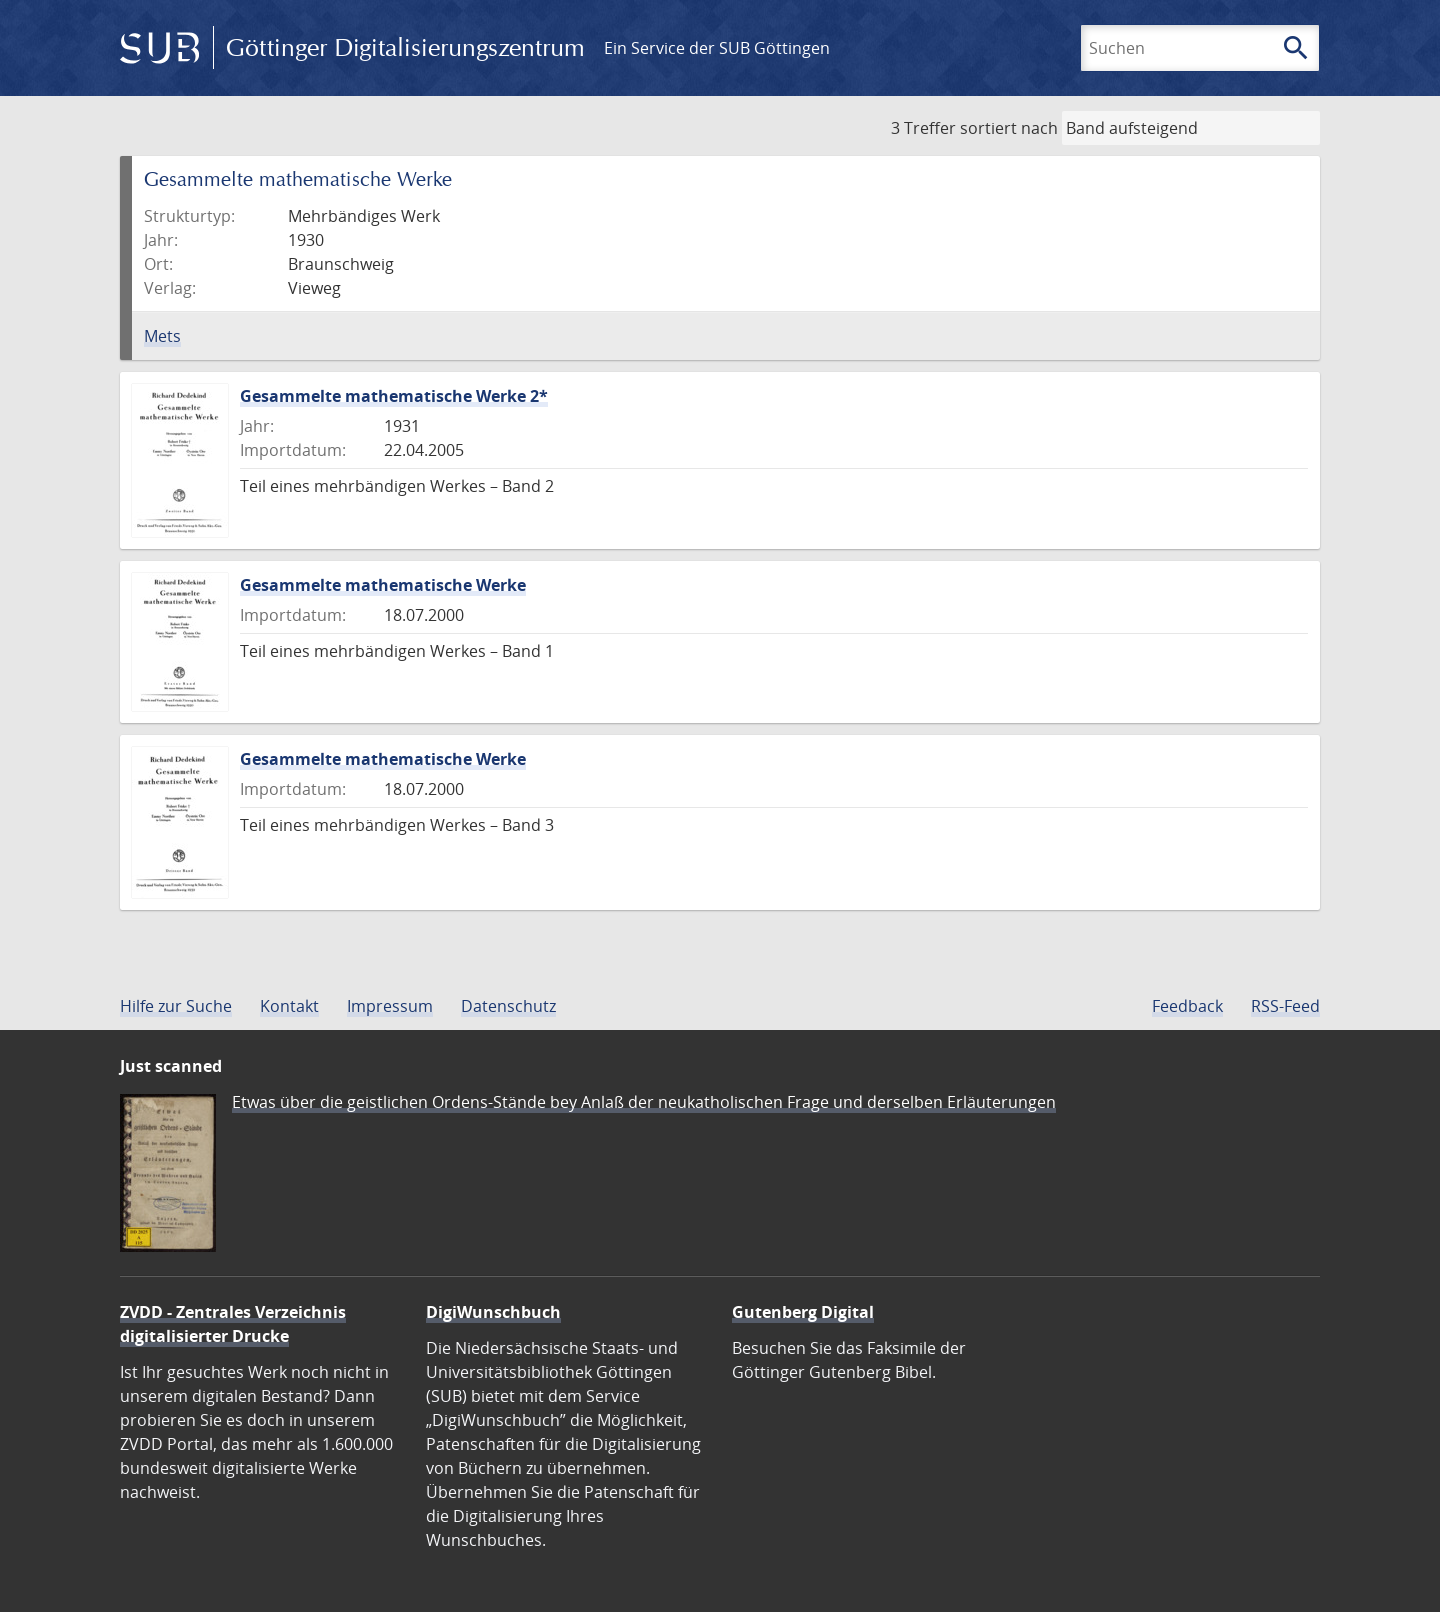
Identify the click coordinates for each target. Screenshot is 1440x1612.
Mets (162, 336)
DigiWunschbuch (493, 1312)
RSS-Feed (1285, 1006)
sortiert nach (1009, 128)
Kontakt (289, 1006)
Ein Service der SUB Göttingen (717, 48)
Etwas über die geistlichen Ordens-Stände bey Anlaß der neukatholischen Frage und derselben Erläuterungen (644, 1102)
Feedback (1187, 1006)
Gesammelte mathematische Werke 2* (394, 396)
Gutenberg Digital (803, 1312)
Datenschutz (508, 1006)
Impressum (390, 1006)
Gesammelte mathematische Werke (383, 585)
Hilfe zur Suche (176, 1006)
